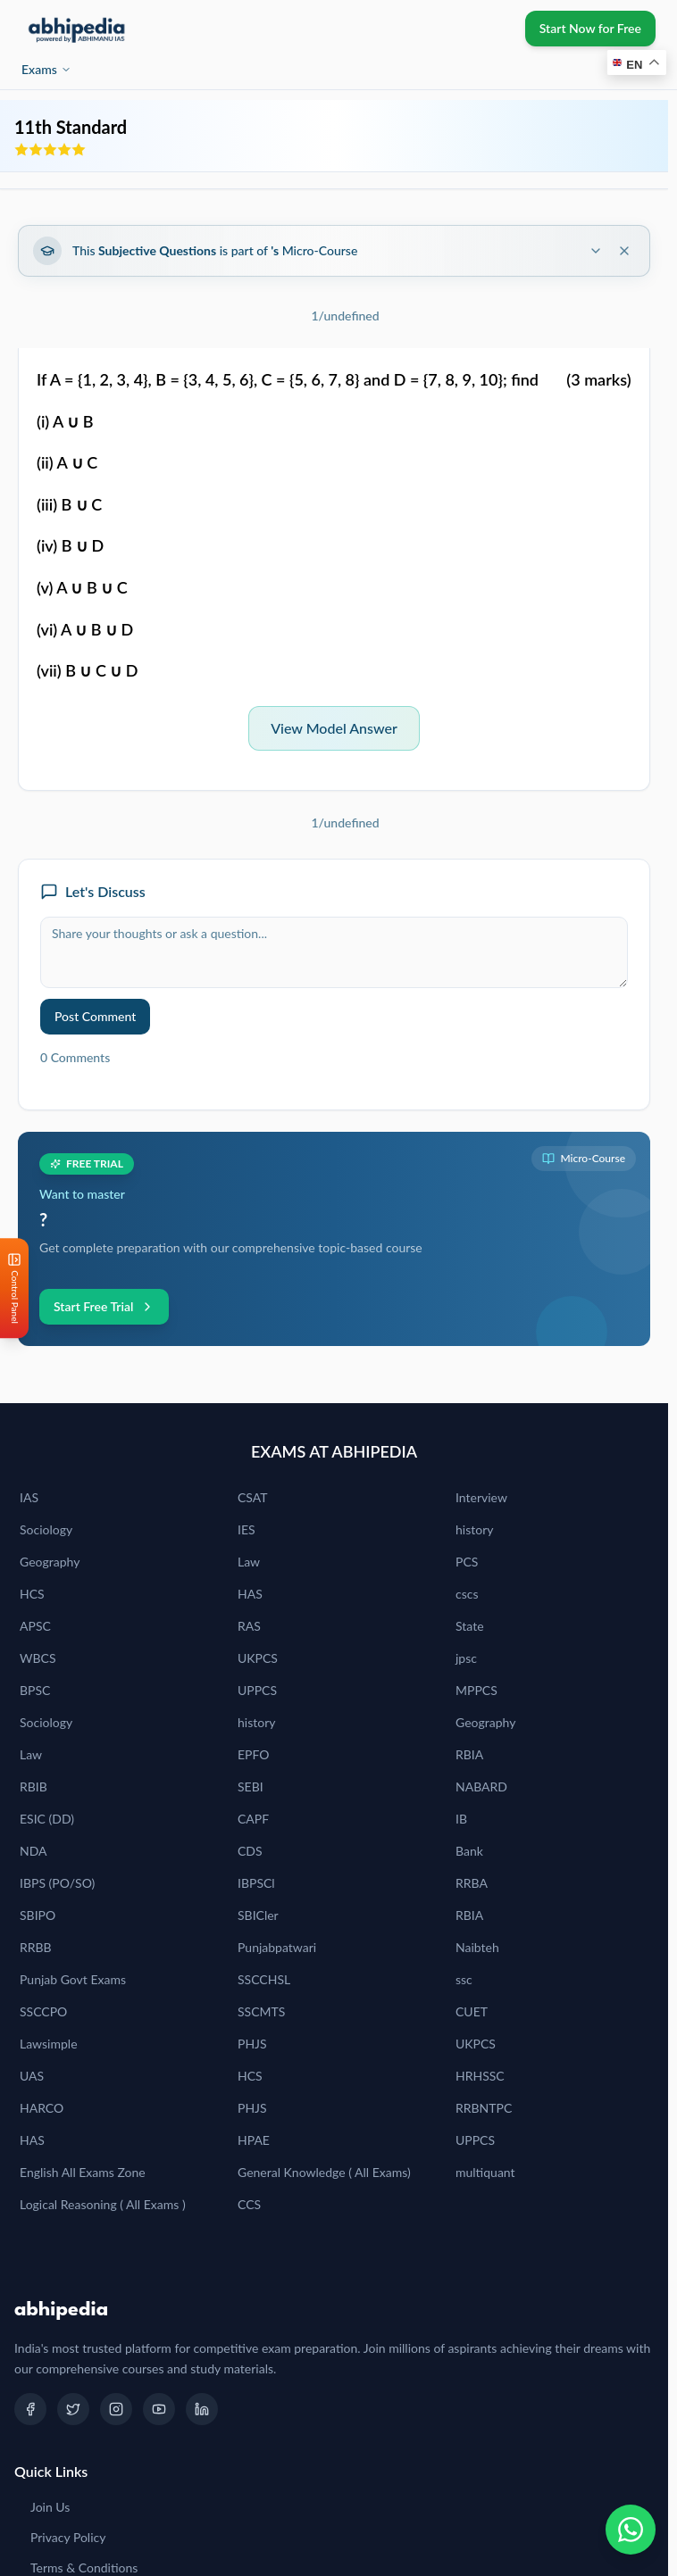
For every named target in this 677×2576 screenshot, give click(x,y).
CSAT (253, 1497)
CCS (249, 2204)
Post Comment (95, 1016)
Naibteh (477, 1947)
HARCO (41, 2107)
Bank (469, 1850)
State (470, 1625)
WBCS (38, 1658)
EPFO (254, 1754)
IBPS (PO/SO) (57, 1882)
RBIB (33, 1786)
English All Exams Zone (83, 2172)
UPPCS (257, 1690)
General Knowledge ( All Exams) (324, 2172)
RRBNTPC (484, 2107)
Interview (481, 1497)
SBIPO (37, 1915)
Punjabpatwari (277, 1947)
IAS (29, 1497)
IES (246, 1529)
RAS (249, 1625)
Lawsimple (49, 2043)
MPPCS (476, 1690)
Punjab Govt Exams (73, 1979)
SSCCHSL (264, 1979)
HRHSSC (480, 2075)
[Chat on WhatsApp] (631, 2530)
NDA (33, 1850)
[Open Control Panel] (14, 1288)
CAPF (253, 1818)
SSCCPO (43, 2011)
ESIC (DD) (47, 1818)
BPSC (35, 1690)
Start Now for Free (590, 28)
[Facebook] (30, 2409)
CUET (472, 2011)
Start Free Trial (104, 1306)
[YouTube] (159, 2409)
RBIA (469, 1754)
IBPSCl (256, 1882)
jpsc (466, 1658)
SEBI (250, 1786)
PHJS (252, 2043)
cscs (467, 1593)
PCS (467, 1561)
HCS (32, 1593)
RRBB (36, 1947)
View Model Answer (334, 727)
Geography (49, 1561)
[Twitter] (73, 2409)
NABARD (481, 1786)
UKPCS (258, 1658)
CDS (250, 1850)
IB (461, 1818)
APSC (35, 1625)
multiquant (485, 2172)
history (474, 1529)
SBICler (258, 1915)
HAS (250, 1593)
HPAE (254, 2140)
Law (249, 1561)
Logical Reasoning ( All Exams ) (103, 2204)
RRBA (472, 1882)
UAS (32, 2075)
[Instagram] (116, 2409)
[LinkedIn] (202, 2409)
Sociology (46, 1529)
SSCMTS (261, 2011)
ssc (464, 1979)
